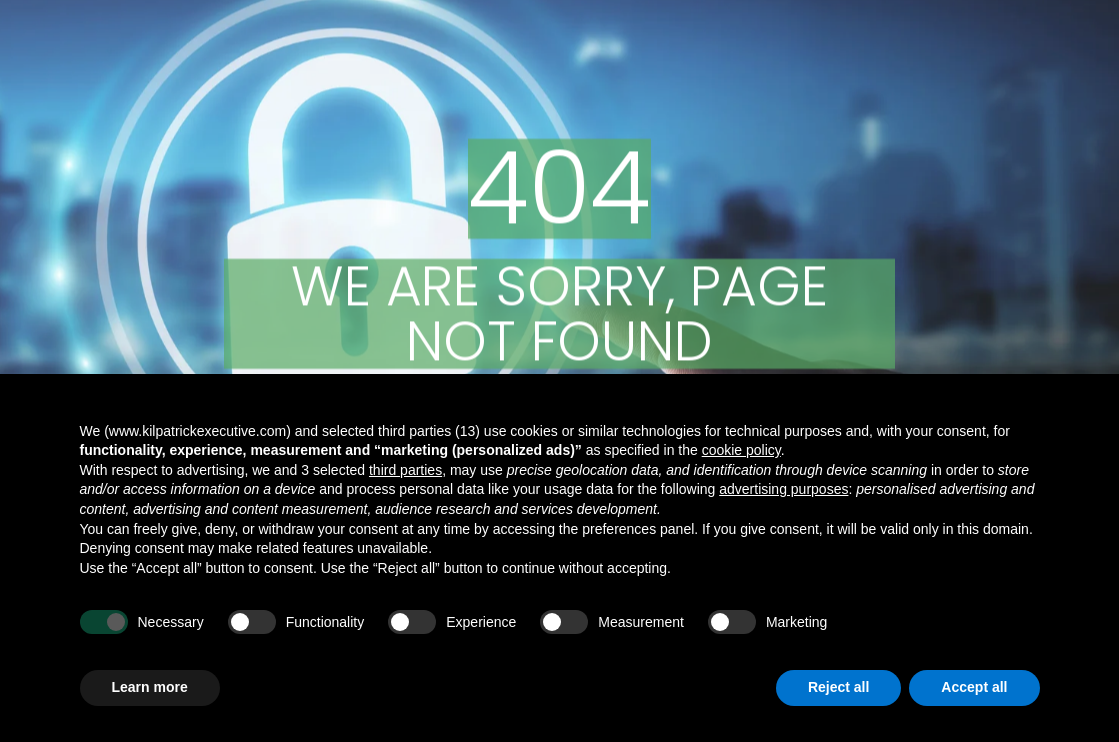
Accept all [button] (974, 687)
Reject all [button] (838, 687)
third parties (405, 470)
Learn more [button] (150, 687)
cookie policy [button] (741, 450)
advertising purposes (783, 489)
